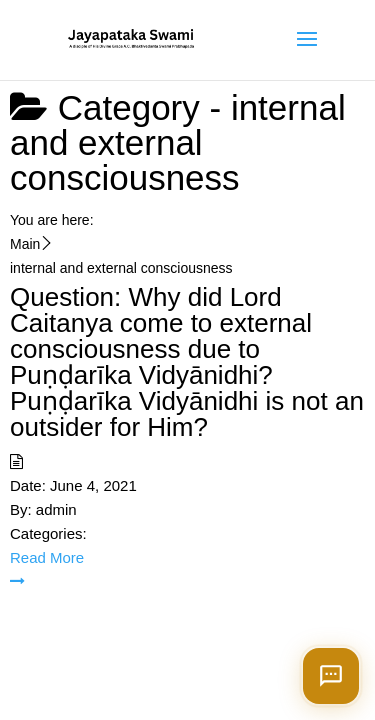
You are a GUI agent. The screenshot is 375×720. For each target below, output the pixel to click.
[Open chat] (331, 676)
